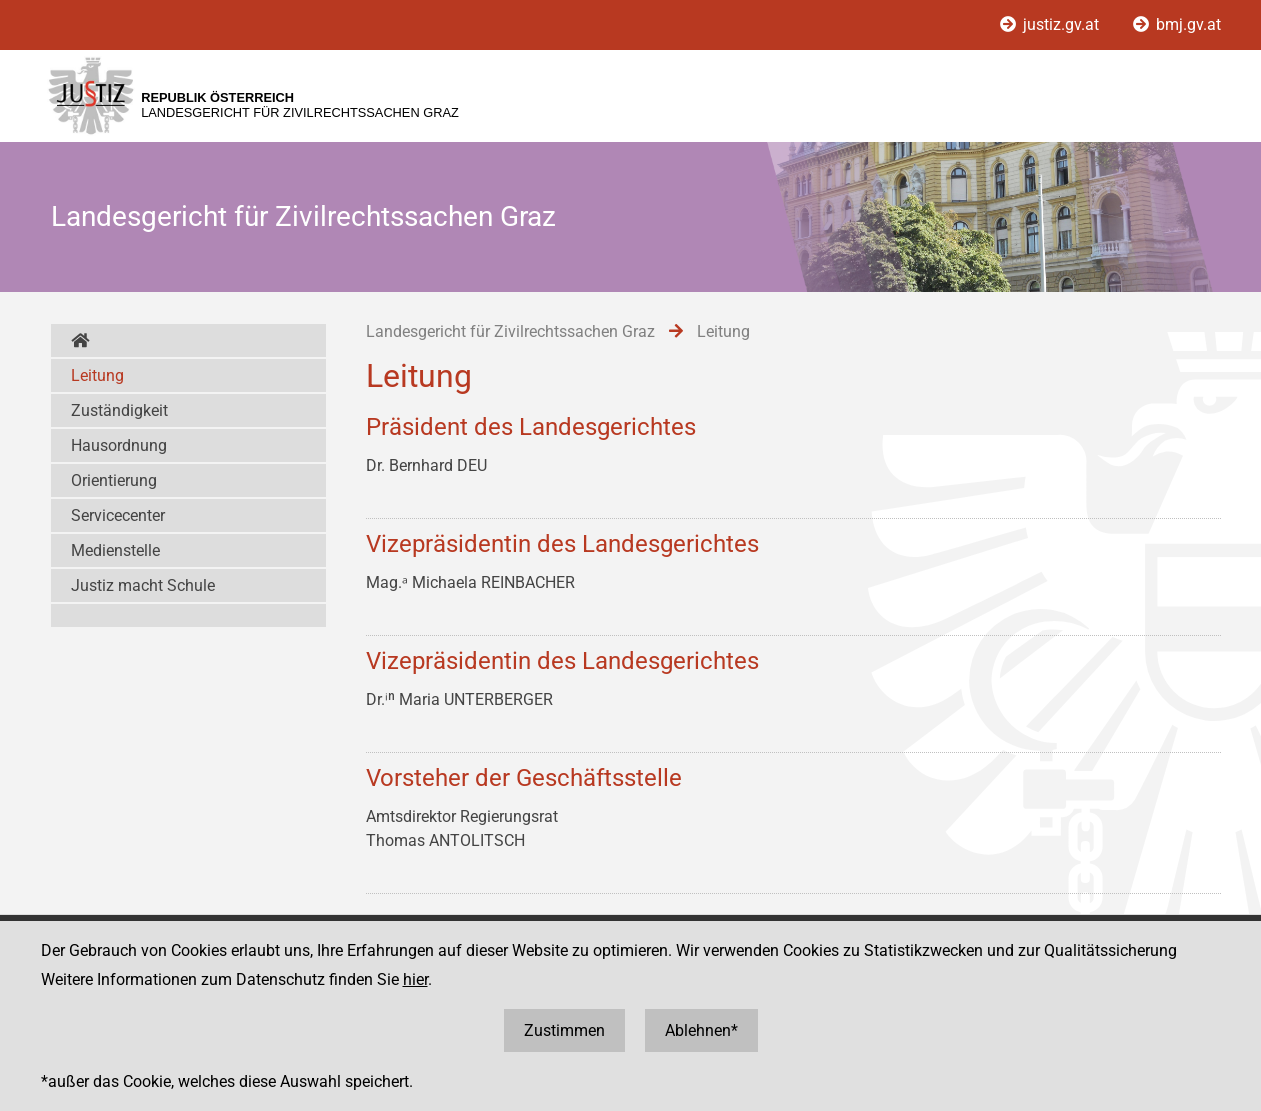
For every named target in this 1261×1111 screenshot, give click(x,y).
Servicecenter (118, 515)
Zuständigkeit (119, 410)
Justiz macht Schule (143, 585)
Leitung (97, 375)
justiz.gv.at (1051, 24)
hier (415, 979)
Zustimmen (564, 1030)
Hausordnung (119, 445)
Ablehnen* (701, 1030)
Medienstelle (115, 550)
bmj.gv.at (1177, 24)
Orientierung (114, 480)
